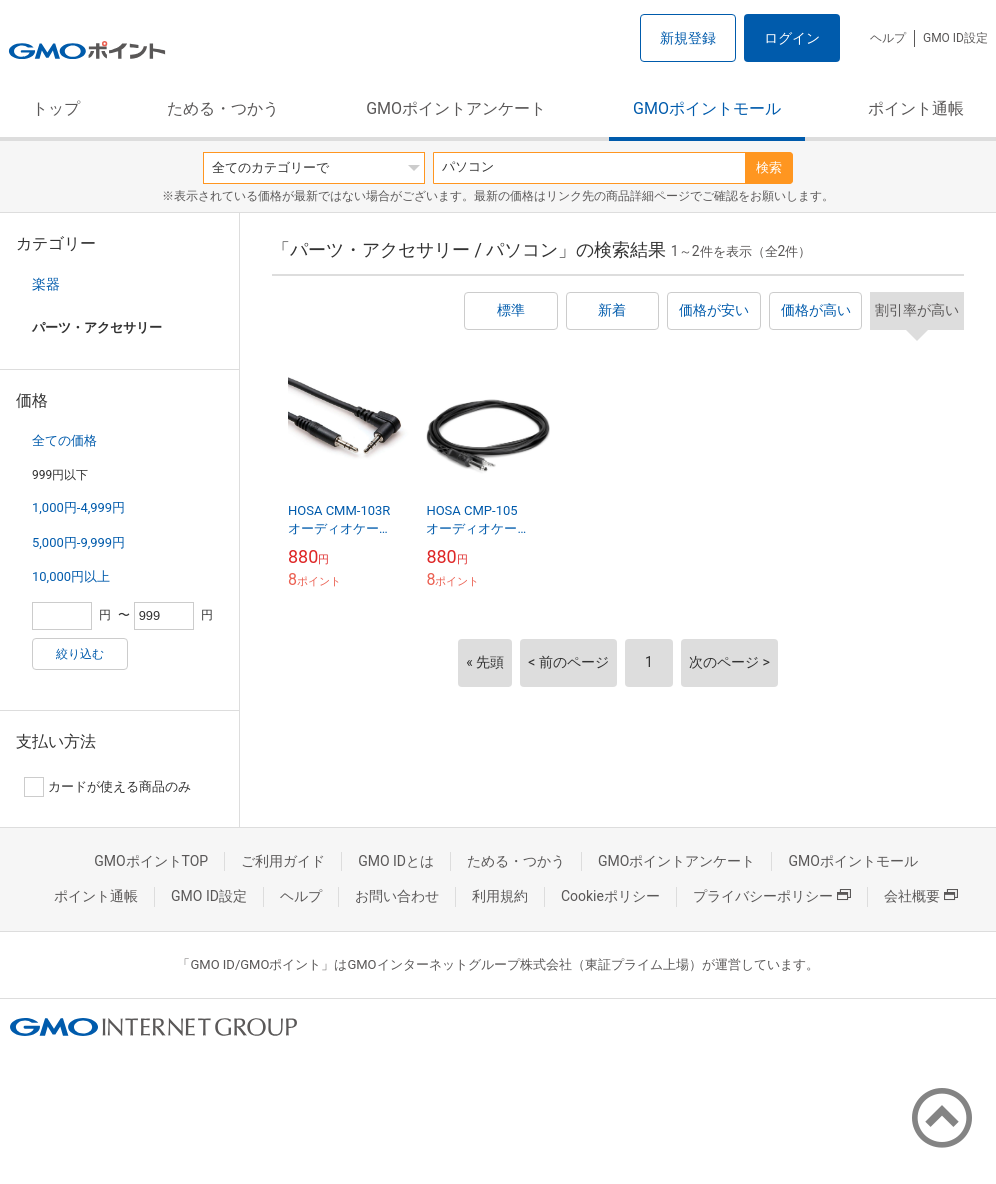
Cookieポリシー (610, 896)
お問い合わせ (397, 896)
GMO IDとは (396, 861)
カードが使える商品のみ (107, 787)
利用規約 (500, 896)
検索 (769, 167)
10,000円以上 (71, 576)
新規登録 (688, 38)
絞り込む (80, 654)
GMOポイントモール (707, 108)
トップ (56, 108)
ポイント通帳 (916, 108)
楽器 (46, 284)
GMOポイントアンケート (456, 108)
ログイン (792, 38)
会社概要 (921, 896)
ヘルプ (888, 38)
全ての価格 (64, 440)
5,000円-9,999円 (78, 542)
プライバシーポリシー (772, 896)
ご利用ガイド (283, 861)
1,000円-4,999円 (78, 507)
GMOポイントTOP (151, 861)
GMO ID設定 (955, 38)
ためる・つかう (223, 108)
